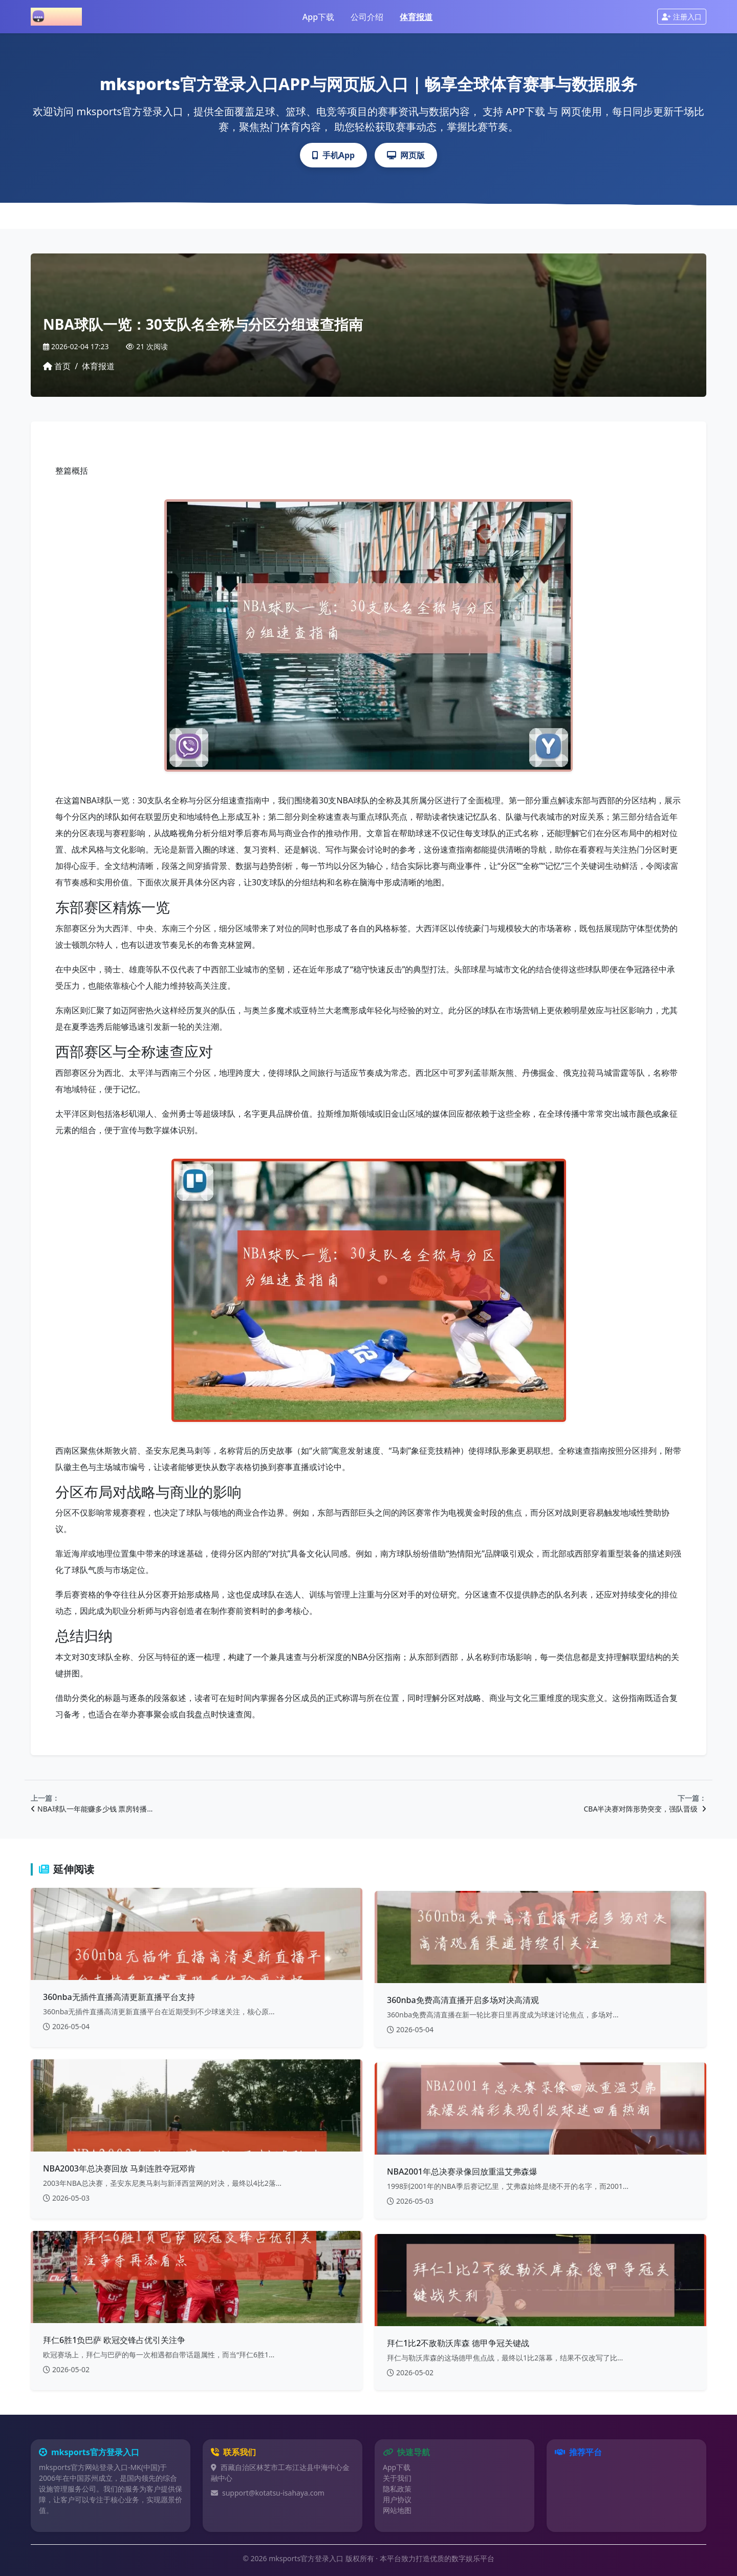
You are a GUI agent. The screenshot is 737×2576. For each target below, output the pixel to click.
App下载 (318, 17)
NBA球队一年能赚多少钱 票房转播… (92, 1809)
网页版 (406, 155)
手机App (333, 155)
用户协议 (397, 2499)
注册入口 (682, 17)
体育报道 (416, 17)
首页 (57, 366)
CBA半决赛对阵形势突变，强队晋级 (644, 1809)
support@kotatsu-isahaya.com (273, 2493)
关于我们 (397, 2478)
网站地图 (397, 2510)
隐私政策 (397, 2489)
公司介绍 (367, 17)
